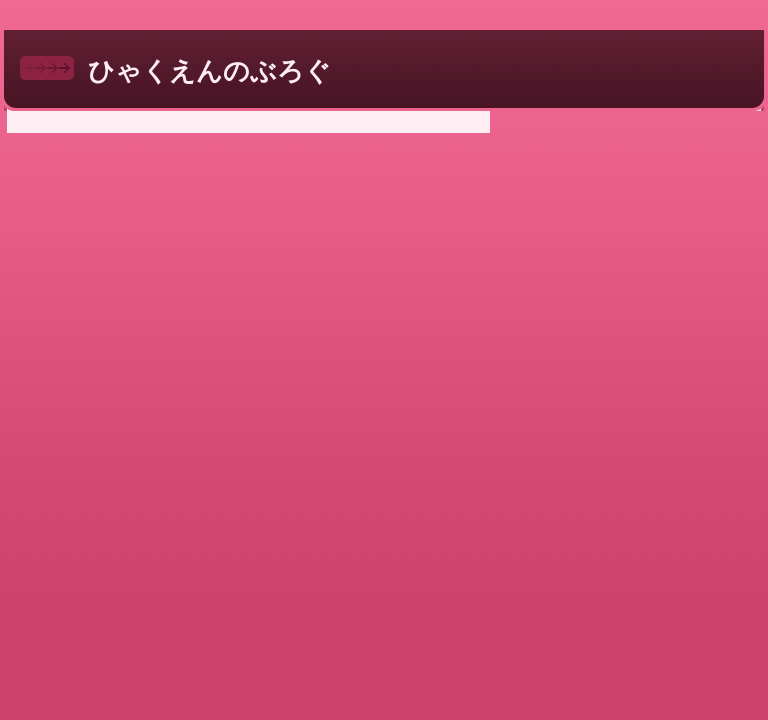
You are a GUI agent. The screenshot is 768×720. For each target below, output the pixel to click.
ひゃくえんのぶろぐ (209, 71)
